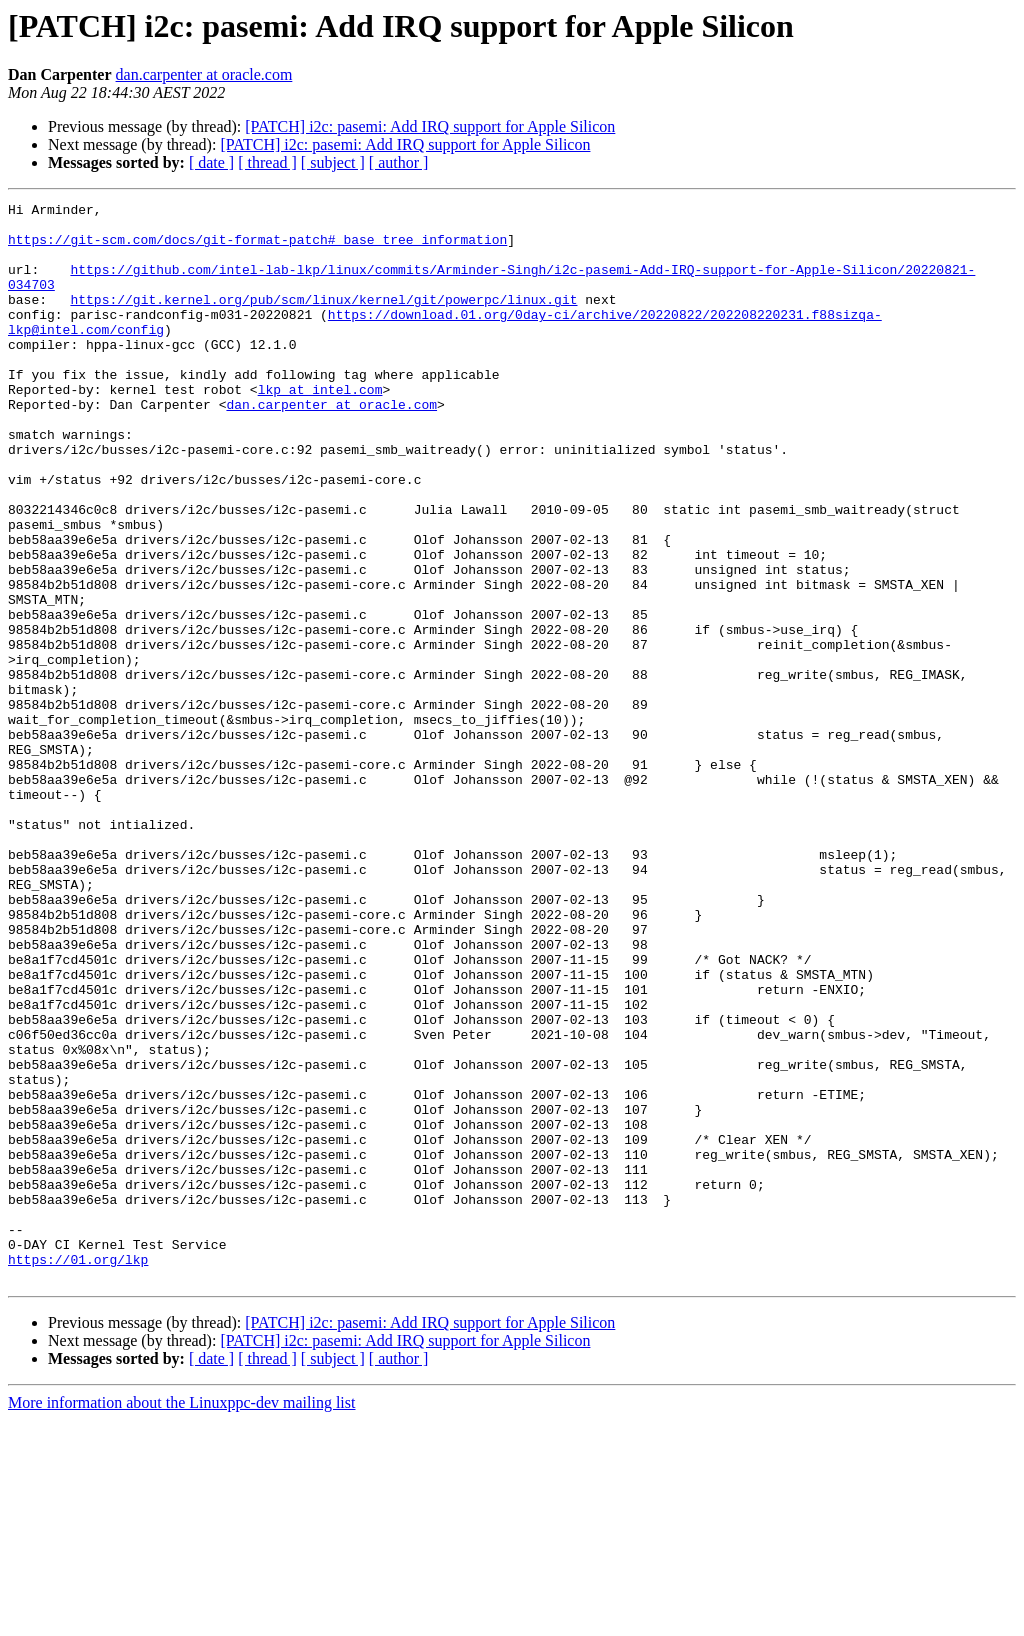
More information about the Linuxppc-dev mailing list (181, 1618)
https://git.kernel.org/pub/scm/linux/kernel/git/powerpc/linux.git (323, 320)
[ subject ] (333, 162)
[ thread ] (267, 162)
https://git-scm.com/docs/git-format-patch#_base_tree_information (257, 248)
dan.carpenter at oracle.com (204, 74)
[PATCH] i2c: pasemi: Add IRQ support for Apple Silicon (430, 126)
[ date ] (211, 162)
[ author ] (399, 162)
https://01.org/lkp (78, 1472)
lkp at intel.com (320, 428)
